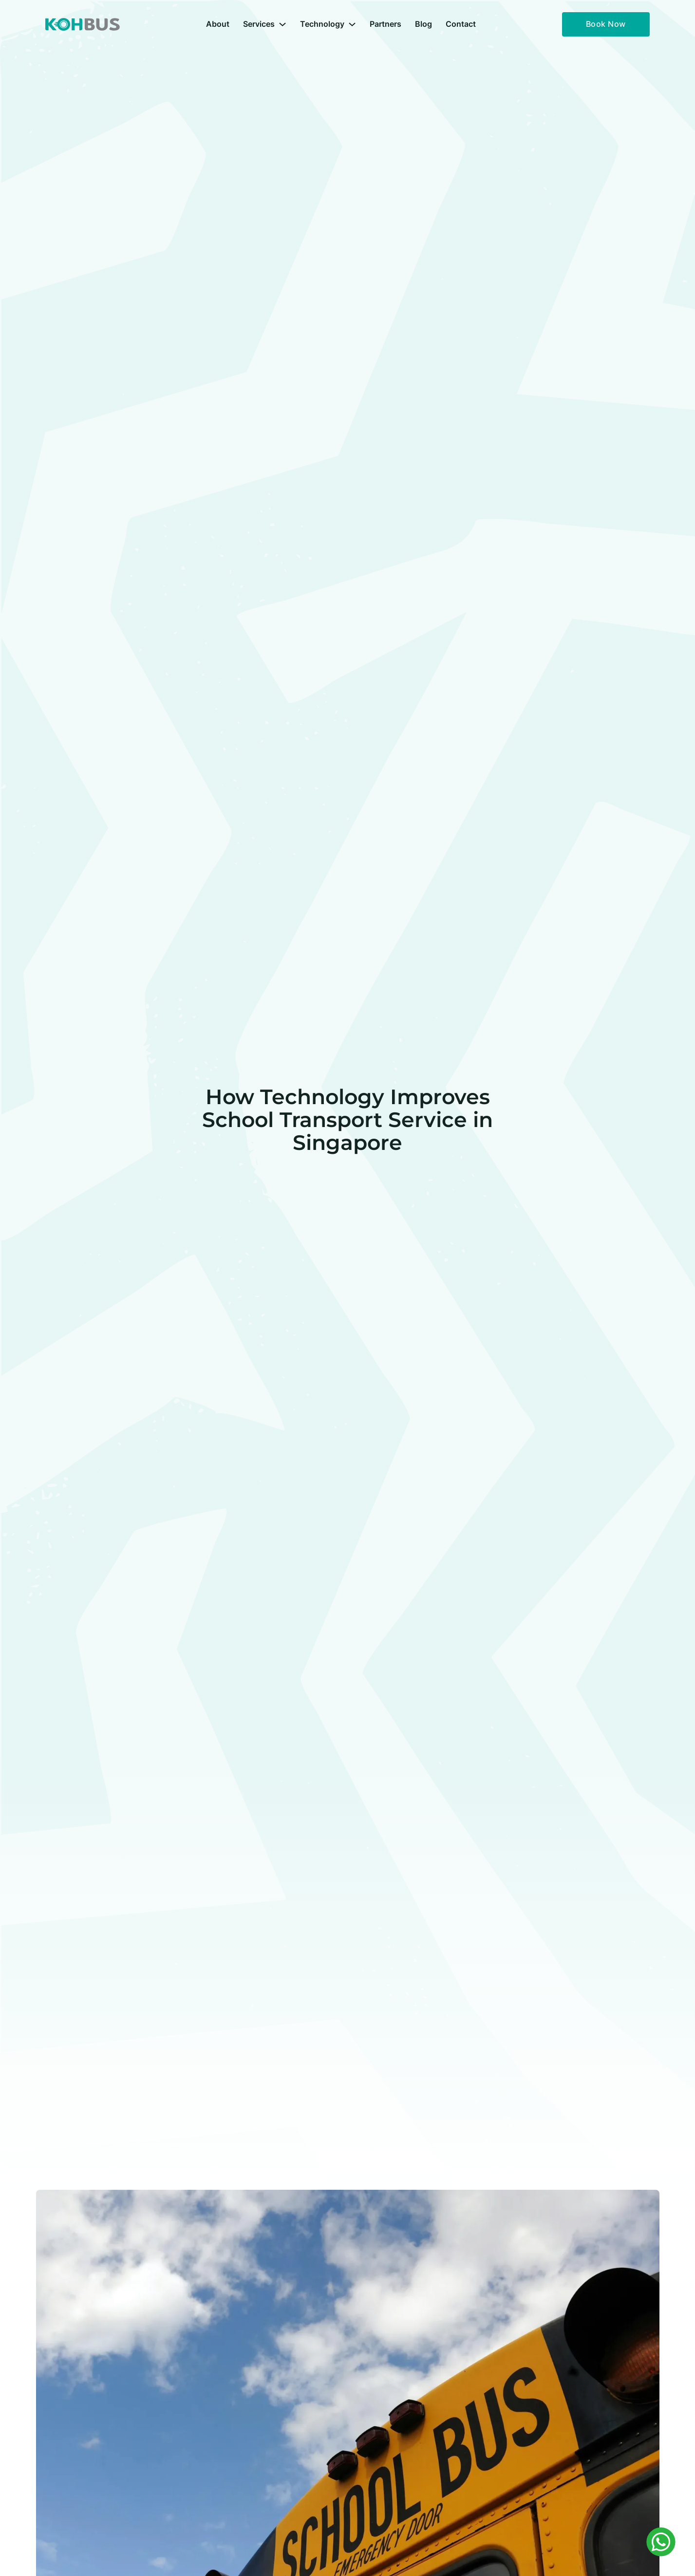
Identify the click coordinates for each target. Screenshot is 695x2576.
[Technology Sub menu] (352, 24)
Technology (322, 24)
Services (259, 24)
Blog (423, 24)
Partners (385, 24)
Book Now (606, 24)
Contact (461, 24)
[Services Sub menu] (282, 24)
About (217, 24)
